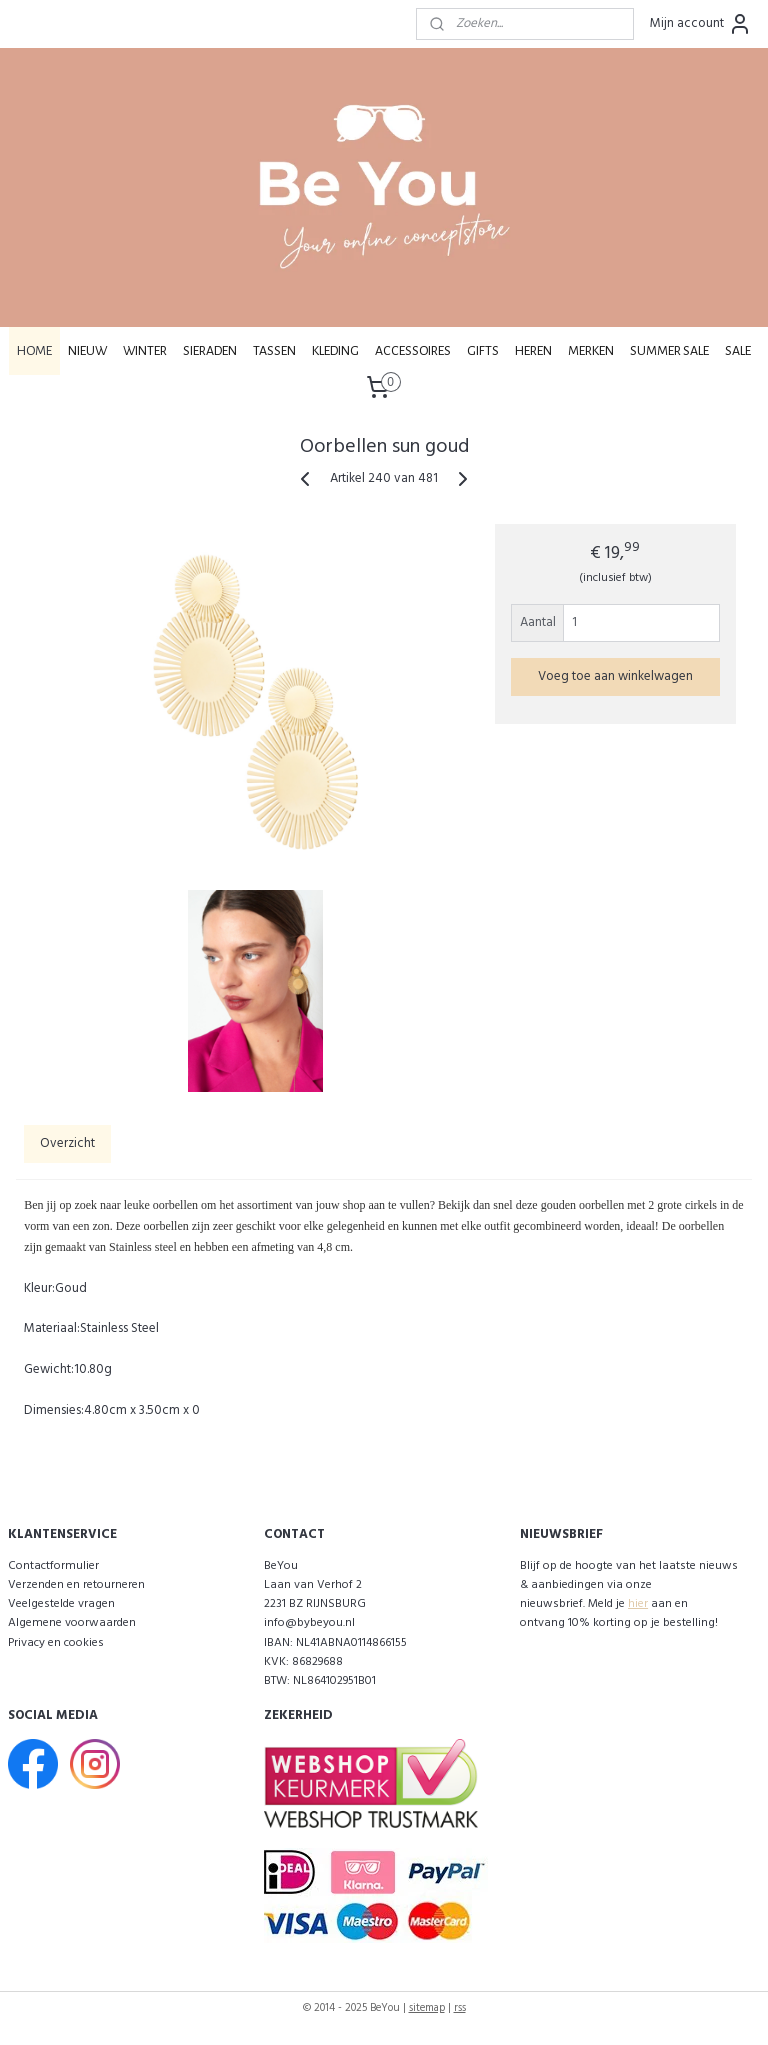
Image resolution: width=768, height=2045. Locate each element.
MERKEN (591, 351)
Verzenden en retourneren (76, 1585)
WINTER (145, 351)
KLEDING (335, 351)
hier (638, 1604)
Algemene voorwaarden (72, 1623)
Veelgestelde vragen (61, 1604)
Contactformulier (53, 1566)
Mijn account (701, 24)
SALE (738, 351)
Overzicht (67, 1143)
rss (460, 2008)
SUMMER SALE (669, 351)
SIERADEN (210, 351)
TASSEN (274, 351)
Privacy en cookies (56, 1643)
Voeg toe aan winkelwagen (615, 676)
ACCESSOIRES (413, 351)
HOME (34, 351)
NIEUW (87, 351)
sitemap (427, 2008)
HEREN (533, 351)
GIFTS (483, 351)
